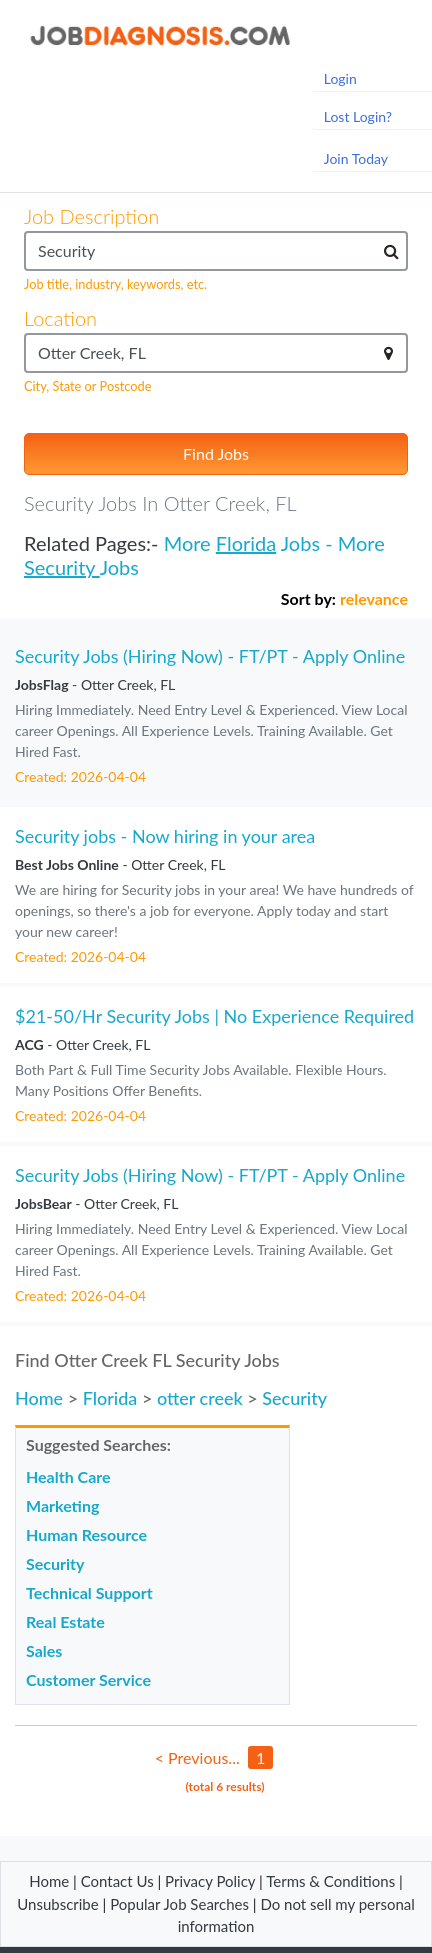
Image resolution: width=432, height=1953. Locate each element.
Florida (246, 543)
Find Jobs (216, 453)
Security (62, 567)
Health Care (68, 1476)
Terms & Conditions (332, 1881)
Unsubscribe (57, 1904)
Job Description (91, 216)
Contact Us (117, 1881)
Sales (44, 1650)
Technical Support (89, 1592)
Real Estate (65, 1621)
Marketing (62, 1505)
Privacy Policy (210, 1881)
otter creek (200, 1398)
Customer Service (88, 1679)
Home (39, 1398)
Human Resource (86, 1534)
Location (60, 318)
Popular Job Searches (179, 1904)
